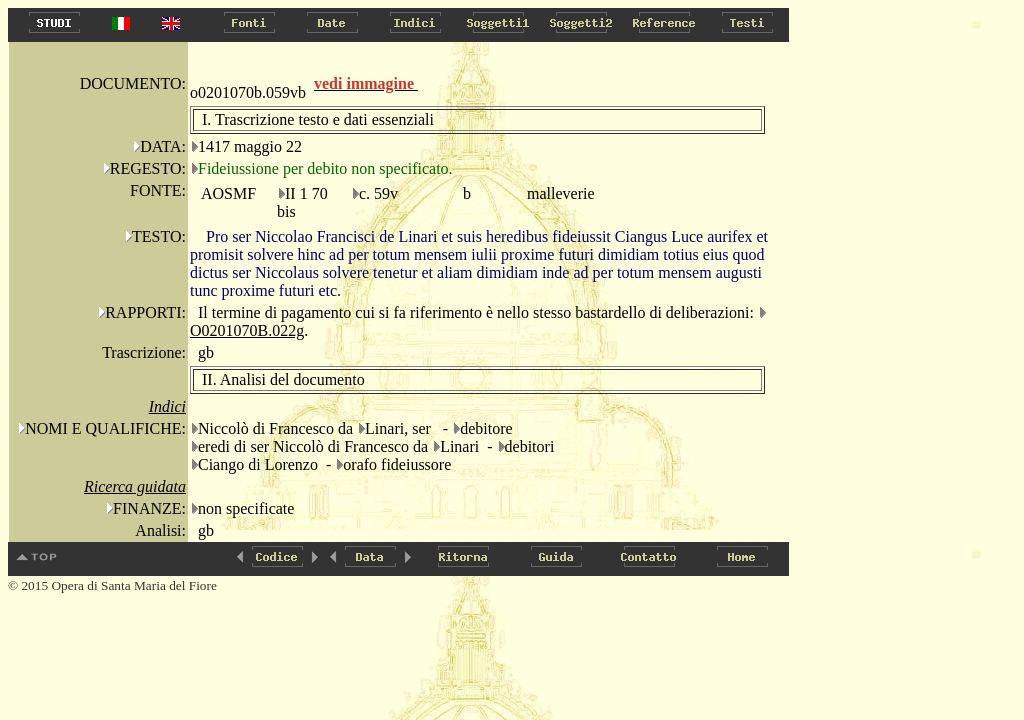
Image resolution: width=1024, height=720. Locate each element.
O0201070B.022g (247, 330)
